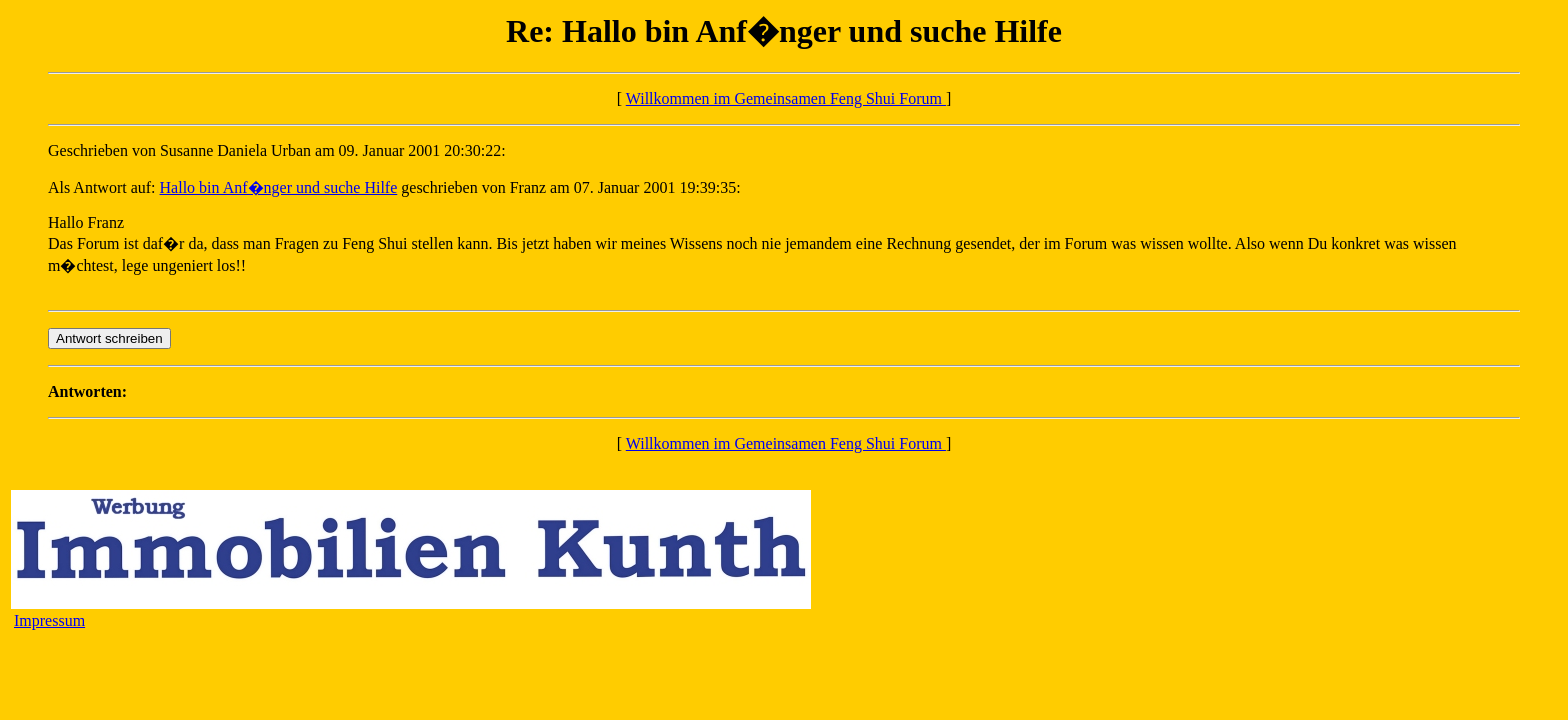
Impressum (49, 620)
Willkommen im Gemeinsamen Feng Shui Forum (786, 98)
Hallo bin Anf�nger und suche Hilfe (279, 187)
